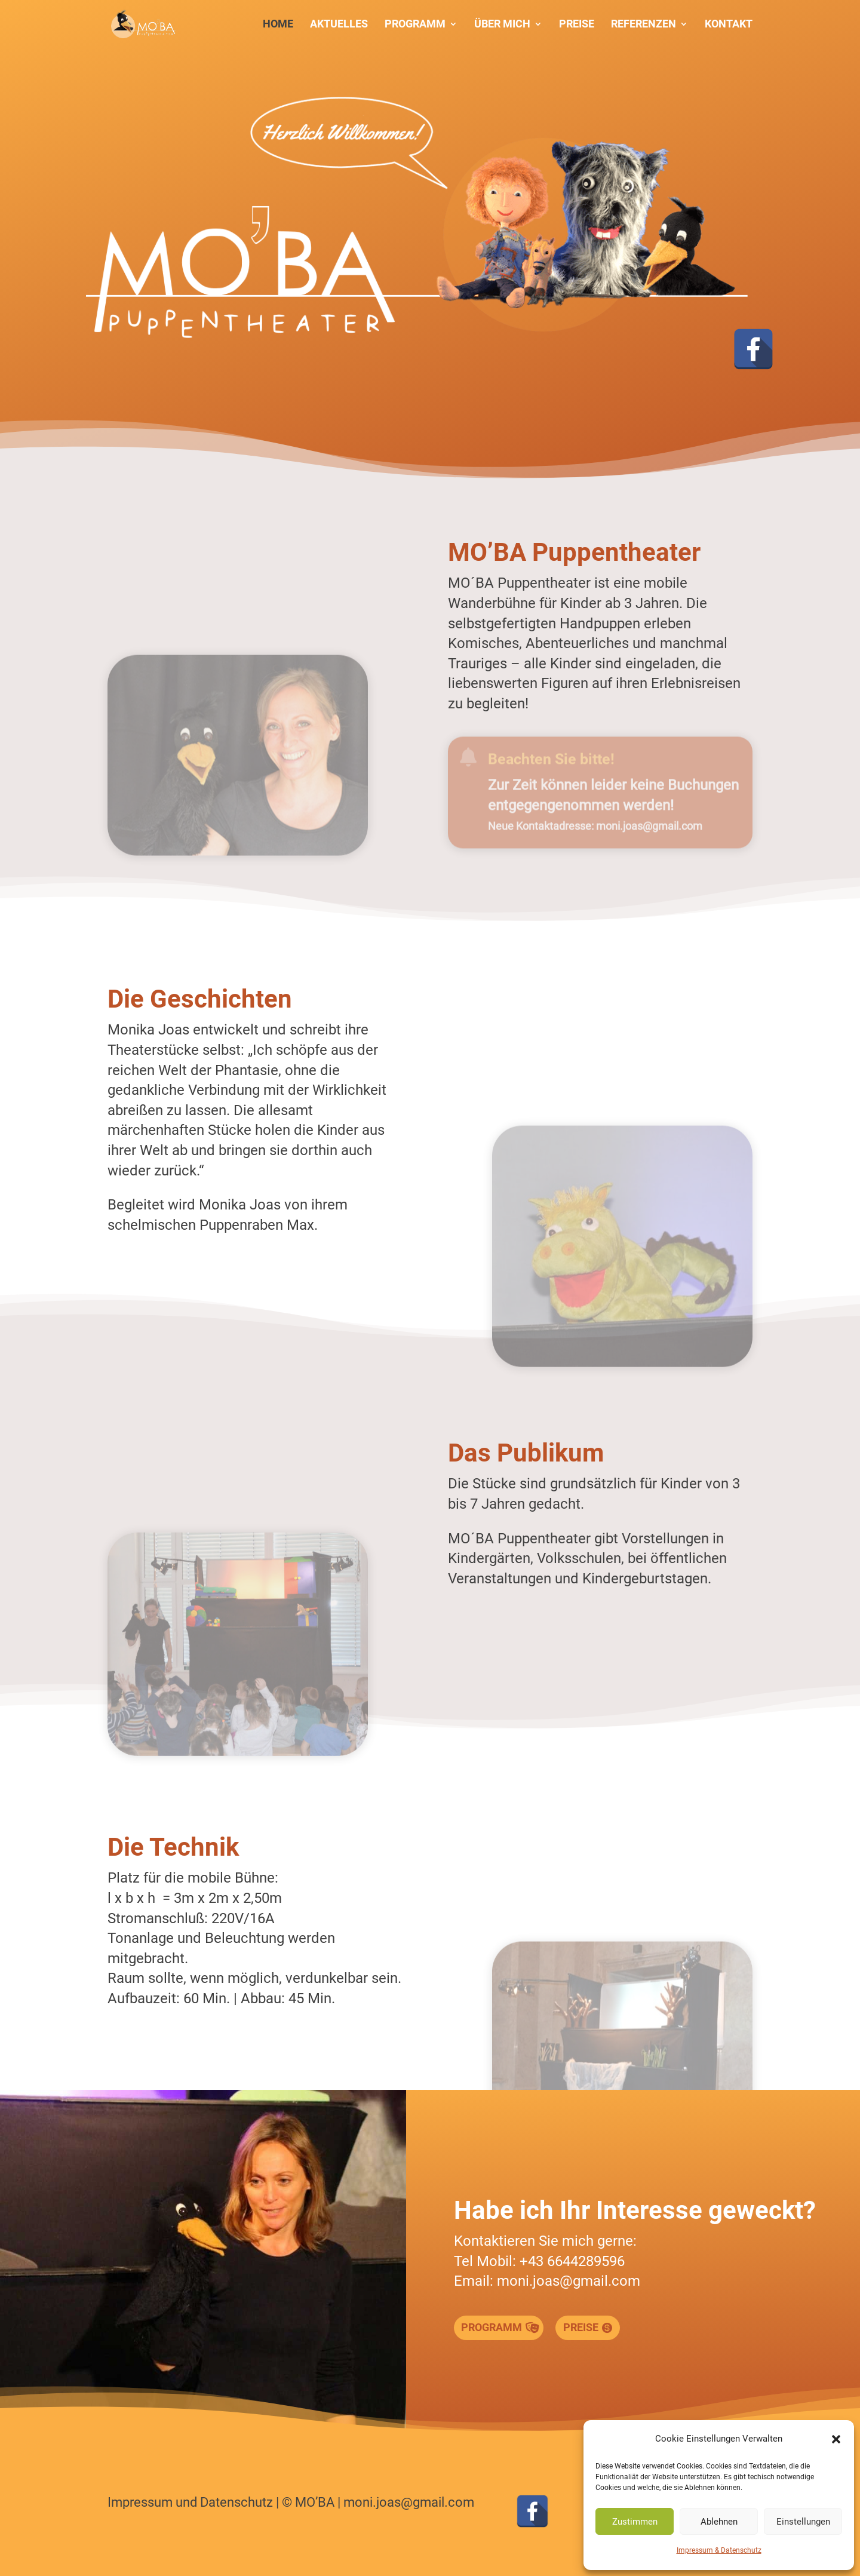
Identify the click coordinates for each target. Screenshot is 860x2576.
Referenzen (643, 25)
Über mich (502, 25)
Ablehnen (719, 2521)
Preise (576, 25)
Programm (415, 25)
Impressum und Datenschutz (190, 2502)
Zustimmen (635, 2521)
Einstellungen (803, 2521)
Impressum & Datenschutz (719, 2550)
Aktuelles (339, 25)
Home (278, 25)
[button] (836, 2439)
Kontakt (728, 25)
